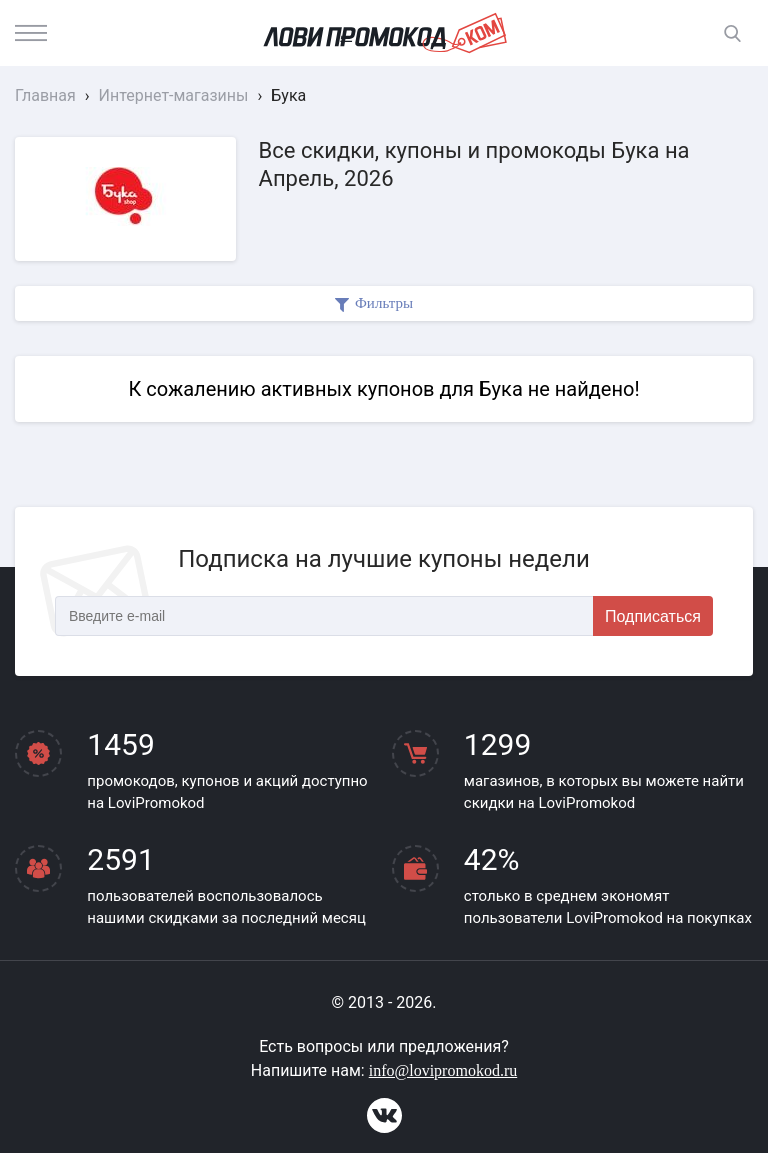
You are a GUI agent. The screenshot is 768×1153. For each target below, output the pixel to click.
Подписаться (653, 616)
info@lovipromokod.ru (443, 1070)
